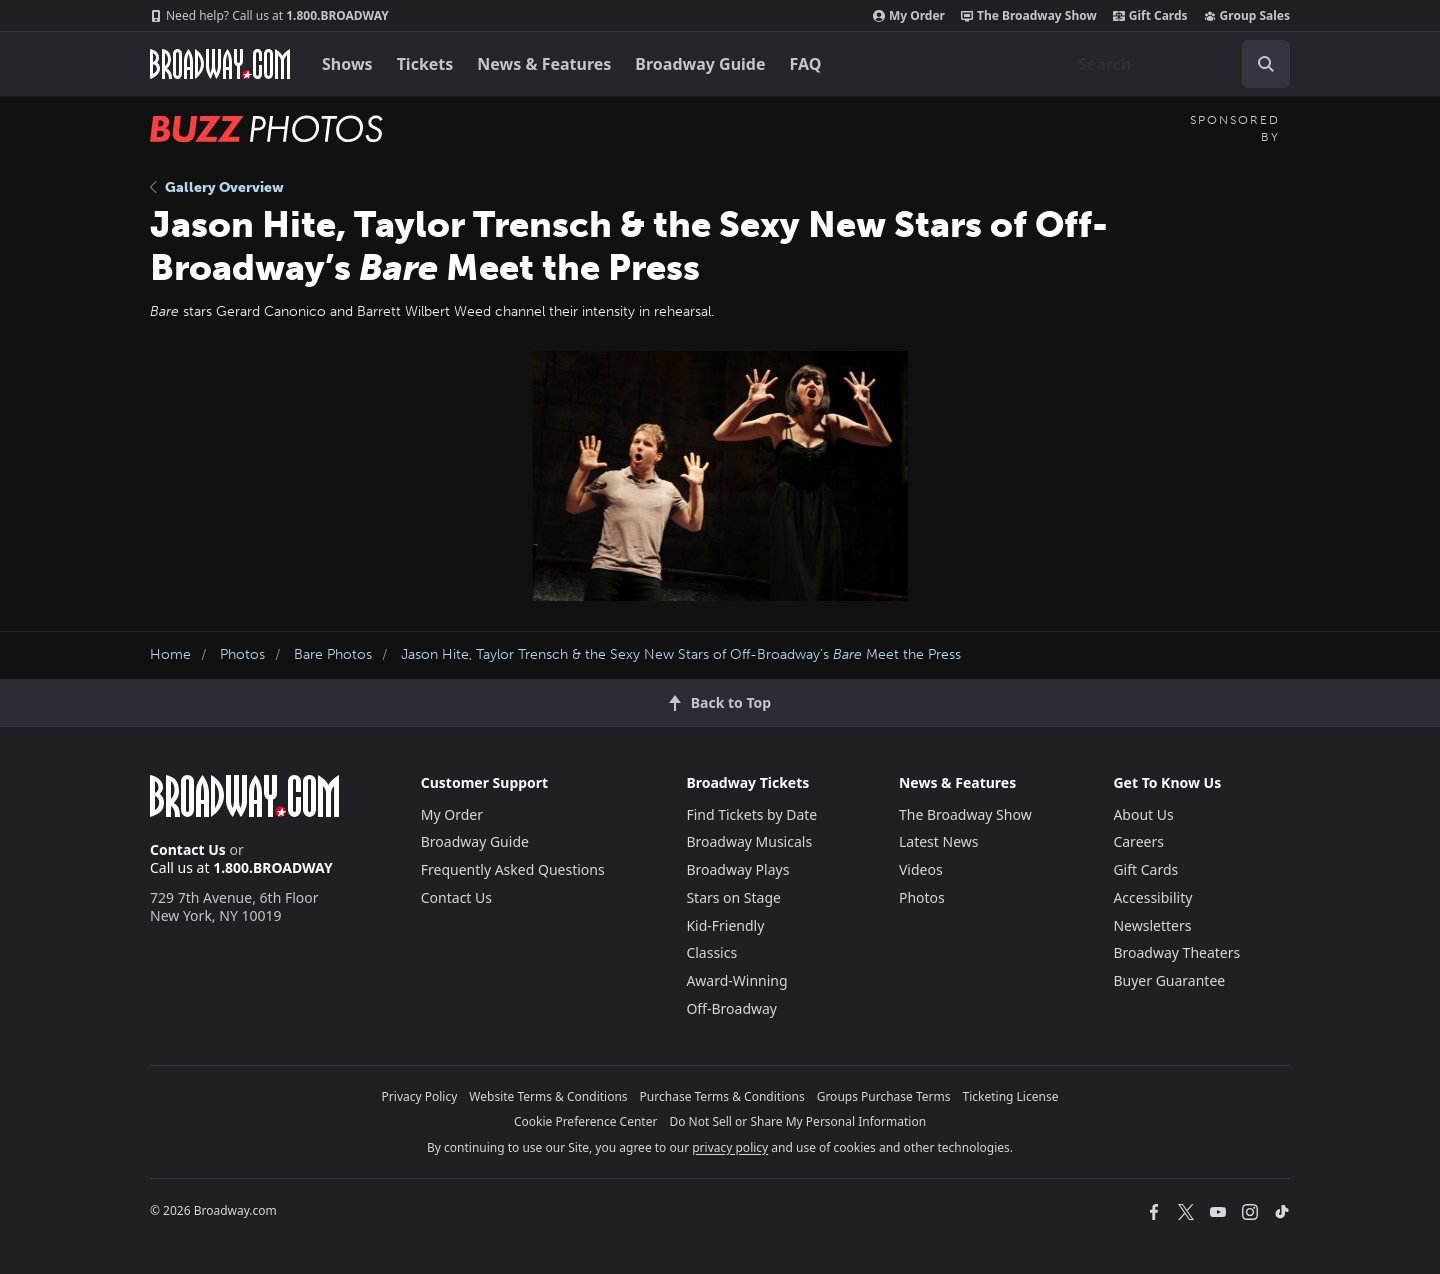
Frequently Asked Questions (513, 869)
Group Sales (1247, 16)
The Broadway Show (1029, 16)
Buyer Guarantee (1169, 980)
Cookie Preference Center (586, 1121)
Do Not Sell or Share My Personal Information (797, 1121)
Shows (347, 64)
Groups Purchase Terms (884, 1096)
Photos (242, 654)
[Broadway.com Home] (220, 64)
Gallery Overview (217, 187)
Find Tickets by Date (751, 814)
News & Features (544, 64)
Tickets (425, 64)
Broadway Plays (737, 869)
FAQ (806, 64)
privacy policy (730, 1147)
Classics (711, 952)
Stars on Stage (733, 897)
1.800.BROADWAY (269, 16)
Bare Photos (333, 654)
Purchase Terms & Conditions (722, 1096)
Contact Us (188, 849)
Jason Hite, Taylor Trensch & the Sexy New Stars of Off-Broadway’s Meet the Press (681, 654)
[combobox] (1176, 64)
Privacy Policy (420, 1096)
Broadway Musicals (749, 841)
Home (170, 654)
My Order (909, 16)
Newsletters (1152, 925)
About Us (1143, 814)
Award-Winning (736, 980)
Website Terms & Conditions (548, 1096)
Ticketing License (1011, 1096)
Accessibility (1152, 897)
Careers (1138, 841)
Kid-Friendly (725, 925)
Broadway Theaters (1176, 952)
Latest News (939, 841)
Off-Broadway (731, 1008)
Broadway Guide (700, 64)
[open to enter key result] (1266, 64)
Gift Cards (1150, 16)
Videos (921, 869)
